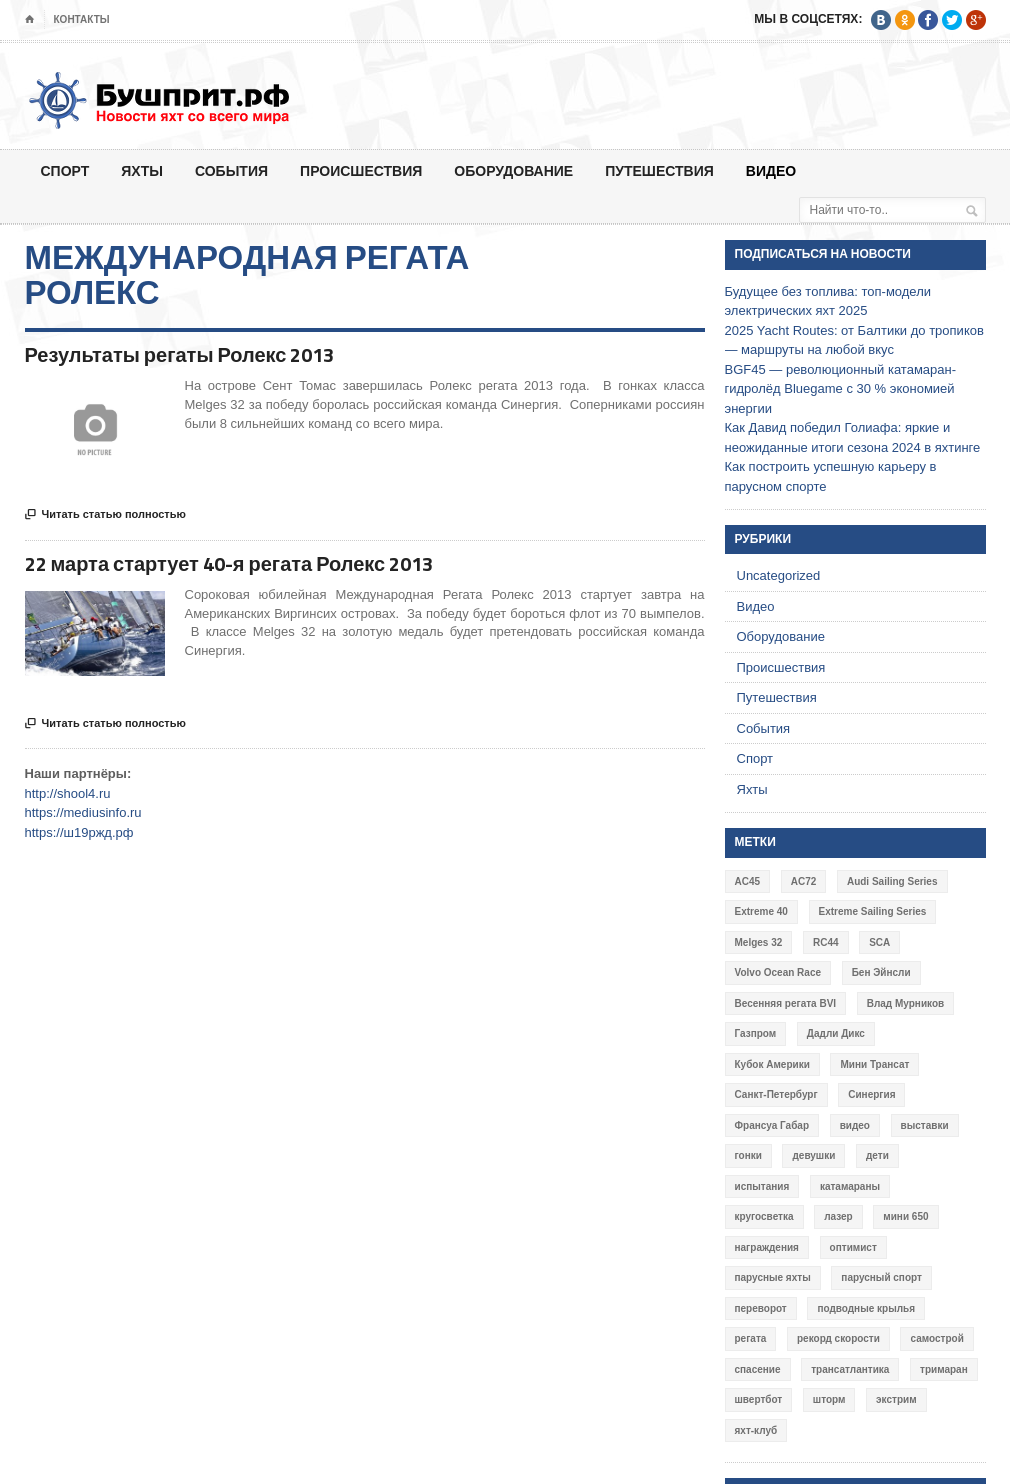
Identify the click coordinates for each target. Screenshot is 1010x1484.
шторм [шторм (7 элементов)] (829, 1399)
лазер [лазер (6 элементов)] (838, 1216)
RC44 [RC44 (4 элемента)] (826, 942)
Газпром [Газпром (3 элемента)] (756, 1033)
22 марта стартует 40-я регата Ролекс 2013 (229, 563)
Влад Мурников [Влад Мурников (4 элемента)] (905, 1003)
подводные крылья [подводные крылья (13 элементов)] (866, 1308)
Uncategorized (779, 575)
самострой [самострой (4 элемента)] (936, 1338)
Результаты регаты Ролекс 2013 (180, 354)
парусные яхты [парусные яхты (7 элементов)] (773, 1277)
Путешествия (659, 170)
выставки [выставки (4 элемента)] (925, 1125)
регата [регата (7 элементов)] (751, 1338)
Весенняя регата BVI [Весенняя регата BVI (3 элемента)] (786, 1003)
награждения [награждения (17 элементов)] (767, 1247)
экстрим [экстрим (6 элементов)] (896, 1399)
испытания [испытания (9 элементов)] (762, 1186)
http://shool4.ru (68, 793)
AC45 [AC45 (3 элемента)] (748, 881)
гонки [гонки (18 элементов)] (748, 1155)
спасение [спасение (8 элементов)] (758, 1369)
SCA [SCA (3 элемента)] (879, 942)
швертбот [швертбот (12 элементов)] (759, 1399)
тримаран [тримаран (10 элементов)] (944, 1369)
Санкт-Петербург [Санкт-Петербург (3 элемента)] (776, 1094)
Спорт (65, 170)
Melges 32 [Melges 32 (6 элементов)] (759, 942)
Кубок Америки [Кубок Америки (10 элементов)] (772, 1064)
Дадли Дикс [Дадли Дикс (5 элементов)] (836, 1033)
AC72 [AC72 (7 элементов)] (804, 881)
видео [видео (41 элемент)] (855, 1125)
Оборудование (513, 170)
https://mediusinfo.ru (83, 812)
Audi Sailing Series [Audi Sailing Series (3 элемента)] (892, 881)
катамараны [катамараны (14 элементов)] (850, 1186)
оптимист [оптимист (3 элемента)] (853, 1247)
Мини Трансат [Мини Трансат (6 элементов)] (874, 1064)
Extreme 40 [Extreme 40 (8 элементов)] (761, 911)
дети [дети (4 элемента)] (877, 1155)
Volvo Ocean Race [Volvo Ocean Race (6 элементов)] (778, 972)
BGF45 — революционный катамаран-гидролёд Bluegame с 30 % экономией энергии (841, 389)
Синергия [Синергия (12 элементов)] (871, 1094)
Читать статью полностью (105, 515)
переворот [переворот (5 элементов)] (761, 1308)
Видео (771, 170)
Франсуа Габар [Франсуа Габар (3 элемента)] (772, 1125)
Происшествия (361, 170)
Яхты (142, 170)
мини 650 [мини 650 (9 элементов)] (905, 1216)
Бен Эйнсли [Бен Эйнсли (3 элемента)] (881, 972)
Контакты (82, 19)
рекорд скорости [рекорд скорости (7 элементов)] (838, 1338)
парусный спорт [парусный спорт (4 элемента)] (881, 1277)
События (231, 170)
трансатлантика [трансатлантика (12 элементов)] (850, 1369)
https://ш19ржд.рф (79, 832)
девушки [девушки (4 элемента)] (813, 1155)
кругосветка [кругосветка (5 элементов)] (764, 1216)
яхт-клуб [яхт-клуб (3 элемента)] (756, 1430)
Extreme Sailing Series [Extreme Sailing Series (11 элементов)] (873, 911)
